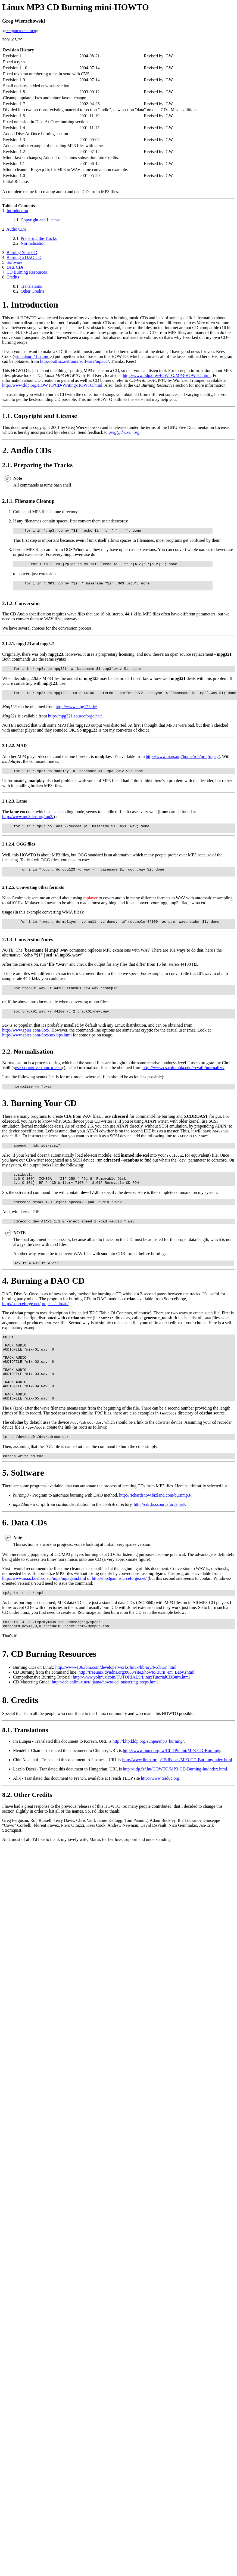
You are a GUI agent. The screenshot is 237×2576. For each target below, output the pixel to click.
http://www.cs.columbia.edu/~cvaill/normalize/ (183, 1083)
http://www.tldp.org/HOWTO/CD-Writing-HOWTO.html (52, 386)
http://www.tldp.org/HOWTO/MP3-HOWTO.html (167, 376)
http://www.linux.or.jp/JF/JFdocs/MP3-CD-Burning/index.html (177, 1799)
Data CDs (15, 268)
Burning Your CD (22, 253)
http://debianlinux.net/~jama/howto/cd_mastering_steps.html (105, 1721)
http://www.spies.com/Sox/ (25, 1045)
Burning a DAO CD (24, 258)
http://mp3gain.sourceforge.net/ (119, 1615)
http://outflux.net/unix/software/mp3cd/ (74, 362)
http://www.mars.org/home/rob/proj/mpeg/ (183, 763)
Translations (31, 287)
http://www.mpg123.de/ (76, 713)
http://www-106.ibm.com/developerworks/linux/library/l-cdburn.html (116, 1706)
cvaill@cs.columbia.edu (38, 1083)
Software (14, 263)
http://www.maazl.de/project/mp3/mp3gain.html (44, 1615)
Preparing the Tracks (39, 239)
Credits (13, 277)
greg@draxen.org (20, 31)
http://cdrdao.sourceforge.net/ (159, 1541)
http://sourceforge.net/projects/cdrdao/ (35, 1325)
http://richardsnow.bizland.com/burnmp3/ (155, 1532)
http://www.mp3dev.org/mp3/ (28, 824)
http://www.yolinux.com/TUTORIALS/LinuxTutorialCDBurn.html (131, 1716)
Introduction (17, 211)
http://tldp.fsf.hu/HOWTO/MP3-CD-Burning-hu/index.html (175, 1808)
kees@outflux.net (33, 357)
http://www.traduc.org (160, 1817)
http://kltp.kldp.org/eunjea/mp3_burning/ (148, 1780)
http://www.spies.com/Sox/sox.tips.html (37, 1050)
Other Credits (32, 292)
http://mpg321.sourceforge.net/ (75, 722)
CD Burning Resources (27, 273)
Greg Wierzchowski (23, 21)
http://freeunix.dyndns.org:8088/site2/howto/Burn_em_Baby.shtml (137, 1711)
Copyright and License (40, 220)
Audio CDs (16, 230)
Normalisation (33, 244)
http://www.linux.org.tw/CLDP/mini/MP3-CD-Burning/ (171, 1789)
